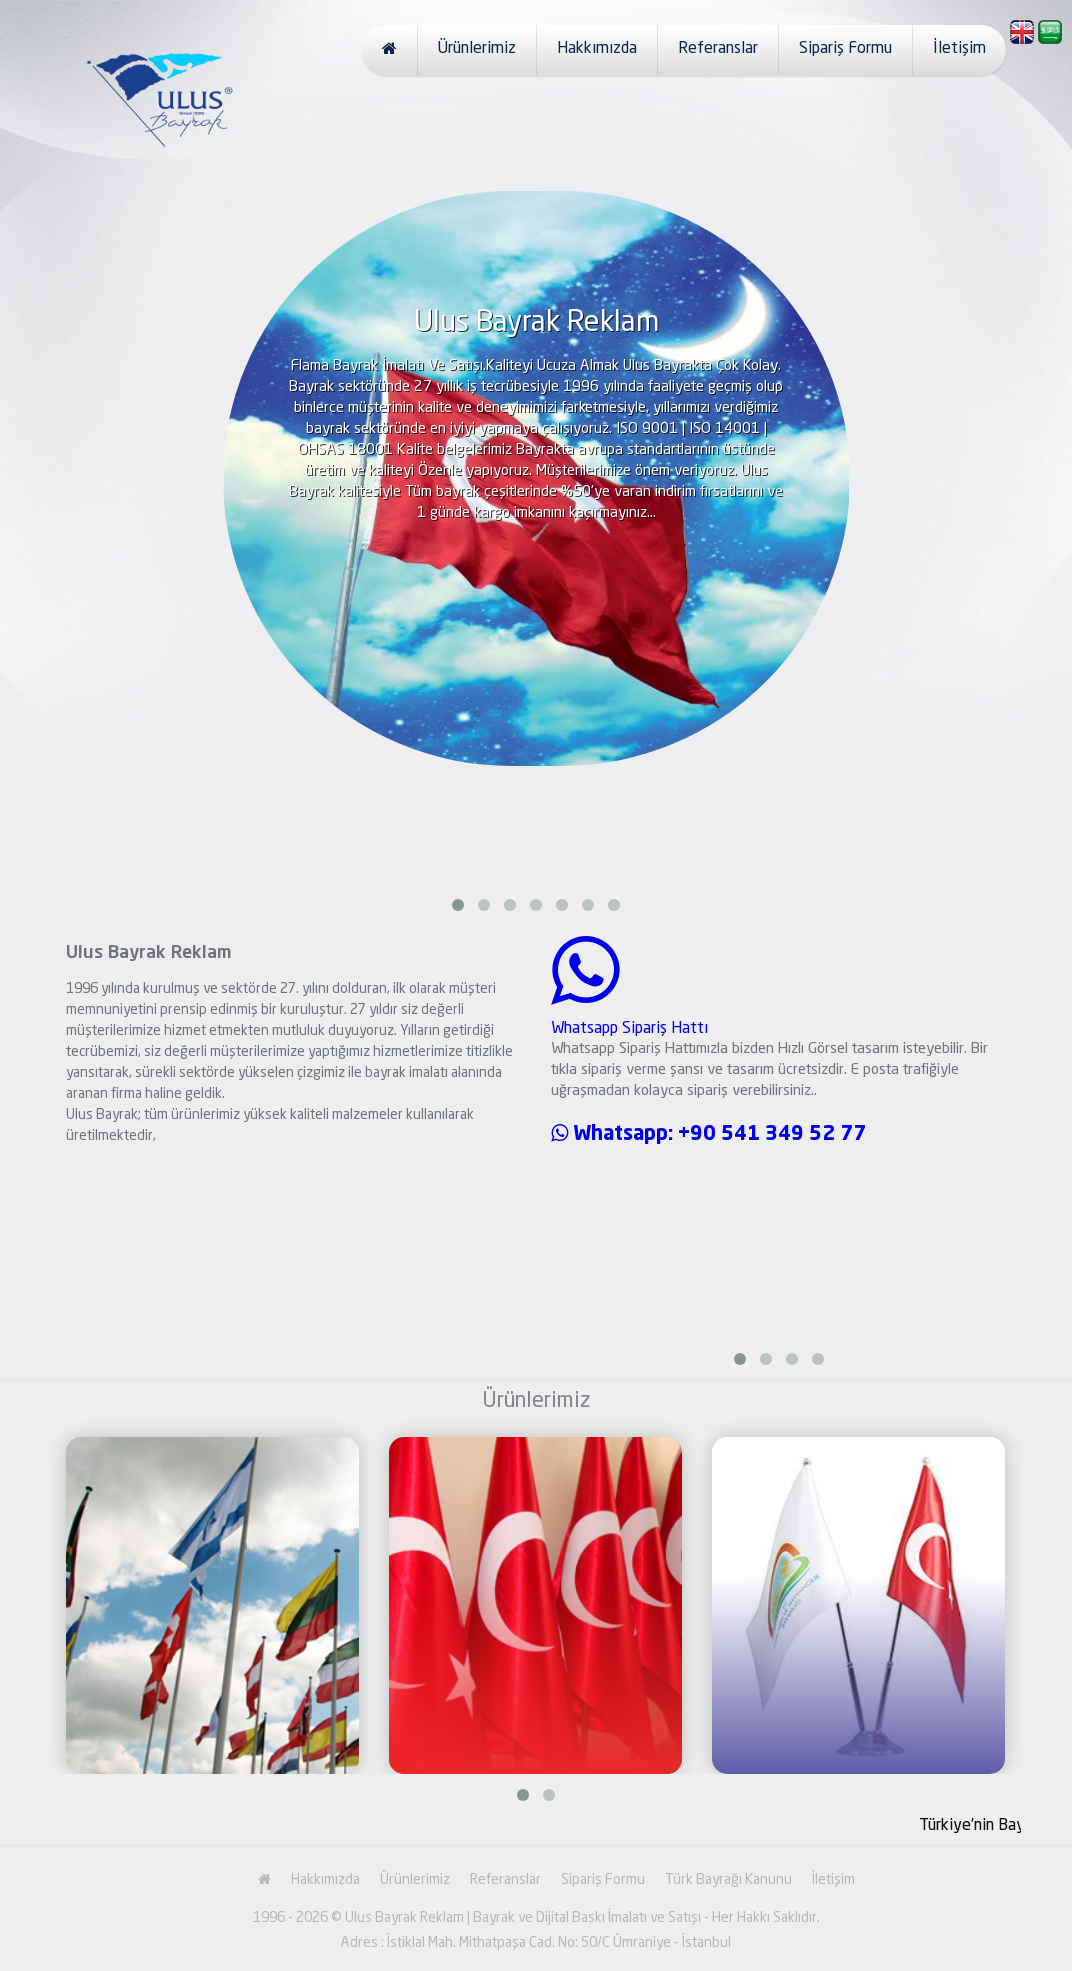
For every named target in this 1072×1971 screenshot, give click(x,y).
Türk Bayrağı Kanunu (728, 1880)
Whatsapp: (614, 1135)
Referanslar (718, 49)
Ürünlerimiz (477, 49)
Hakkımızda (597, 49)
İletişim (959, 49)
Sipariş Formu (845, 49)
